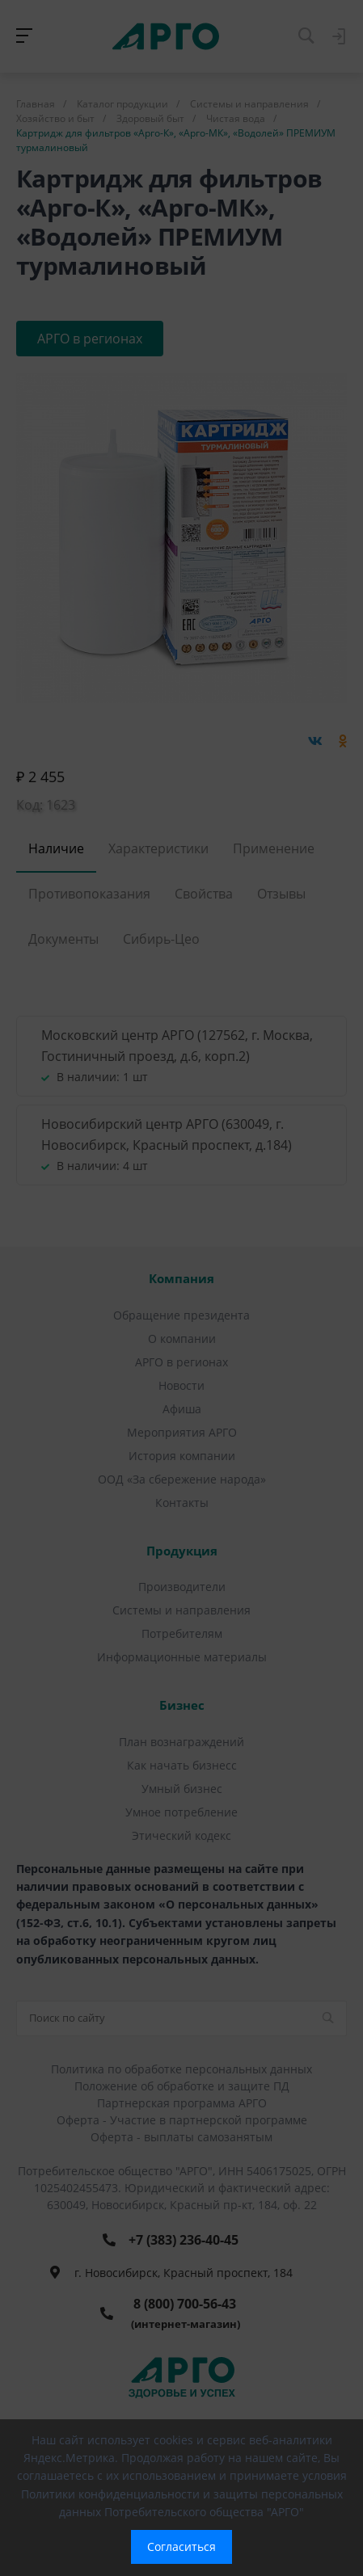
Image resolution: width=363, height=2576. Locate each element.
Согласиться (181, 2546)
